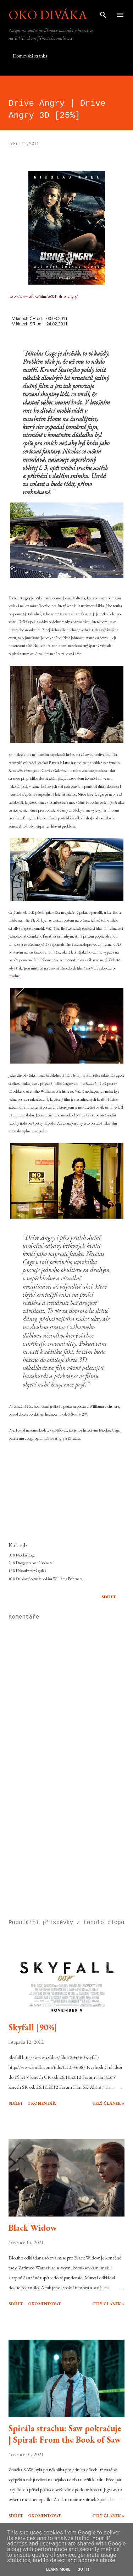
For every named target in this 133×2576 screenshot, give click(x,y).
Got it (84, 2569)
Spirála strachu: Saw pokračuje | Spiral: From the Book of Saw (65, 2434)
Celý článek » (108, 2103)
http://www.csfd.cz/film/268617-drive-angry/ (43, 296)
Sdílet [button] (108, 1597)
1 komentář (42, 2103)
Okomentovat (44, 2304)
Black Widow (33, 2227)
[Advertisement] (66, 1852)
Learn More (58, 2569)
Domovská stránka (30, 56)
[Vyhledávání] (103, 13)
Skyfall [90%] (33, 2027)
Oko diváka (48, 14)
